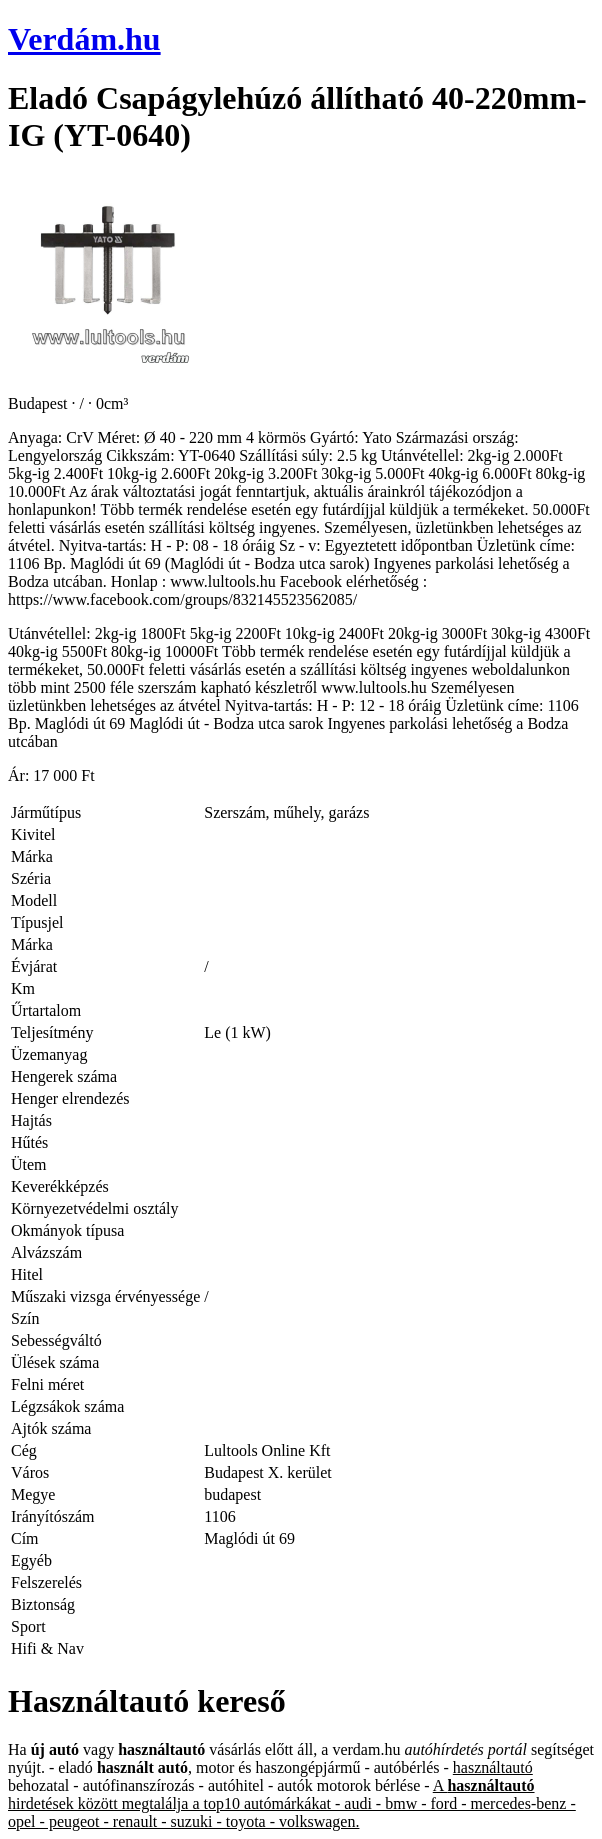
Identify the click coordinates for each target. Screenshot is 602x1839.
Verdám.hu (84, 39)
